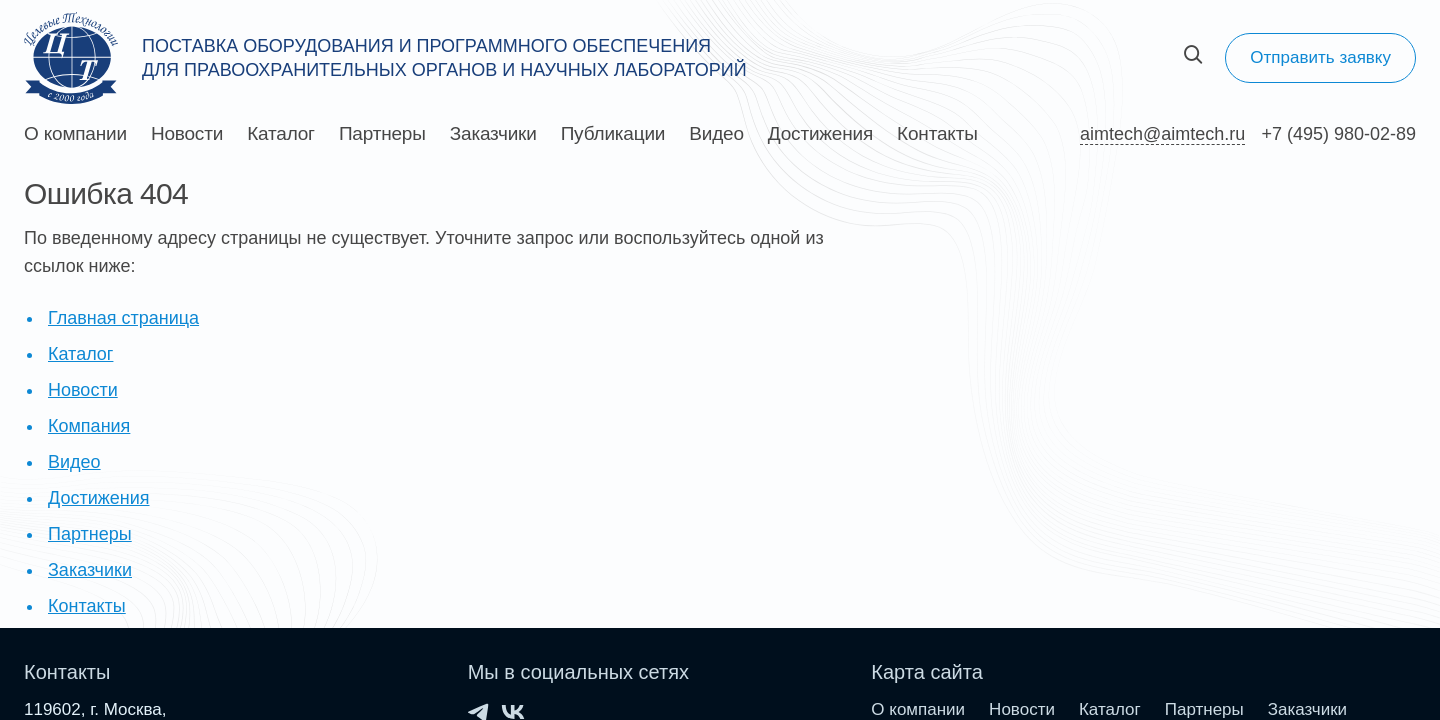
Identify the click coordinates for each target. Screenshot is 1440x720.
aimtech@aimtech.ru (1162, 134)
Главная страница (123, 318)
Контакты (937, 134)
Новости (187, 134)
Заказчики (493, 134)
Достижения (820, 134)
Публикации (613, 134)
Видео (716, 134)
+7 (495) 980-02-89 (1338, 134)
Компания (89, 426)
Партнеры (382, 134)
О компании (75, 134)
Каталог (281, 134)
